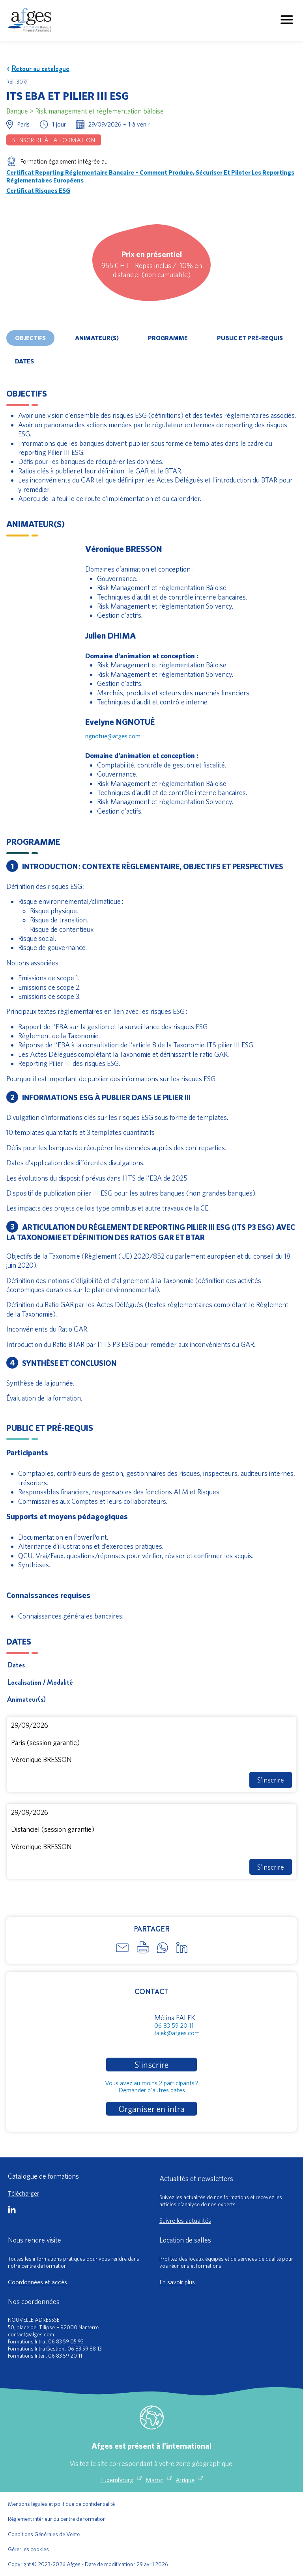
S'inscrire (270, 1780)
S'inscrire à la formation (53, 139)
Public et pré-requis (250, 337)
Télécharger (23, 2193)
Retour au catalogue (37, 69)
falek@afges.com (177, 2032)
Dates (24, 361)
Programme (168, 337)
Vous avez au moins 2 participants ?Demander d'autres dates (151, 2086)
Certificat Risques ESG (38, 190)
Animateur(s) (97, 337)
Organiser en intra (151, 2109)
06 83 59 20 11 (174, 2025)
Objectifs (30, 337)
